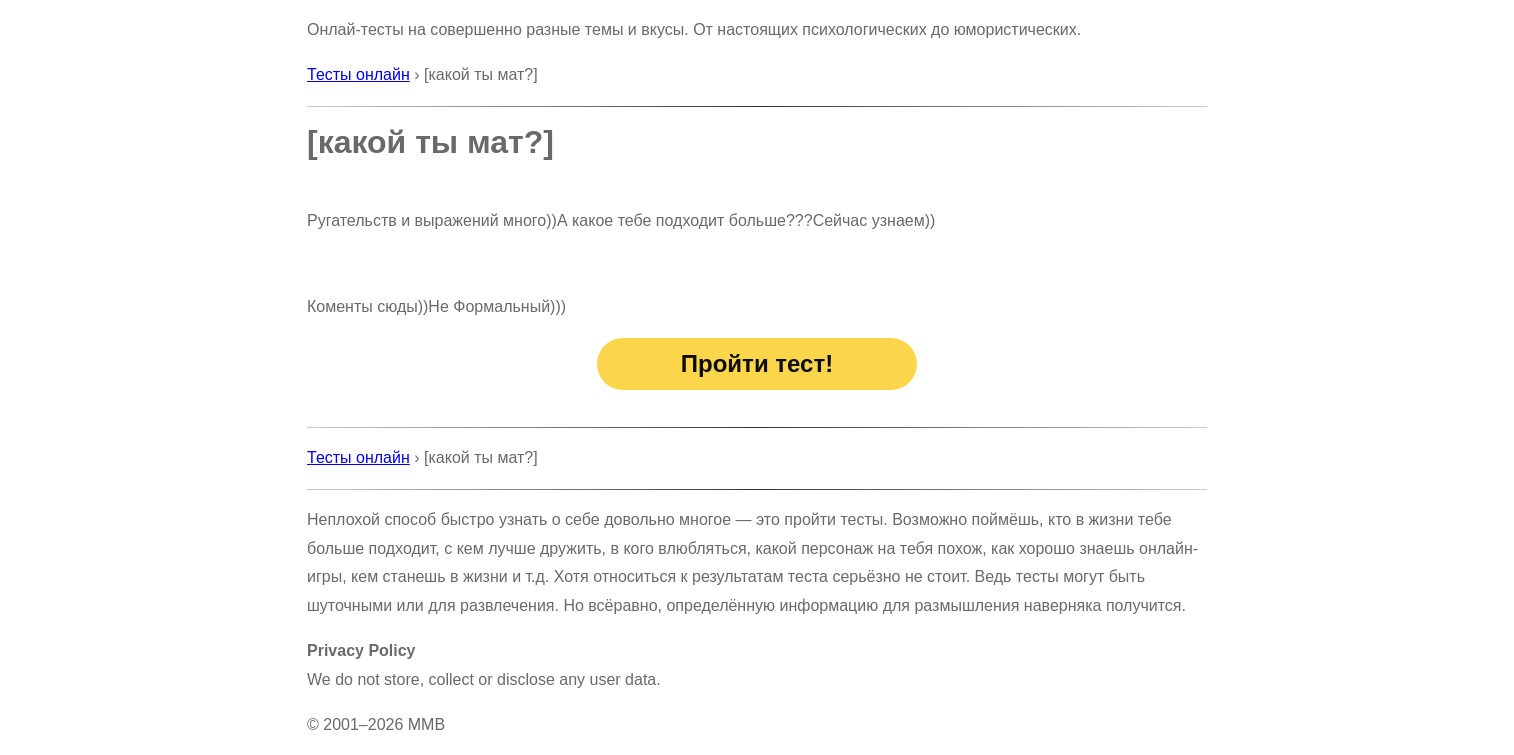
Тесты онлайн (358, 74)
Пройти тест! (757, 363)
